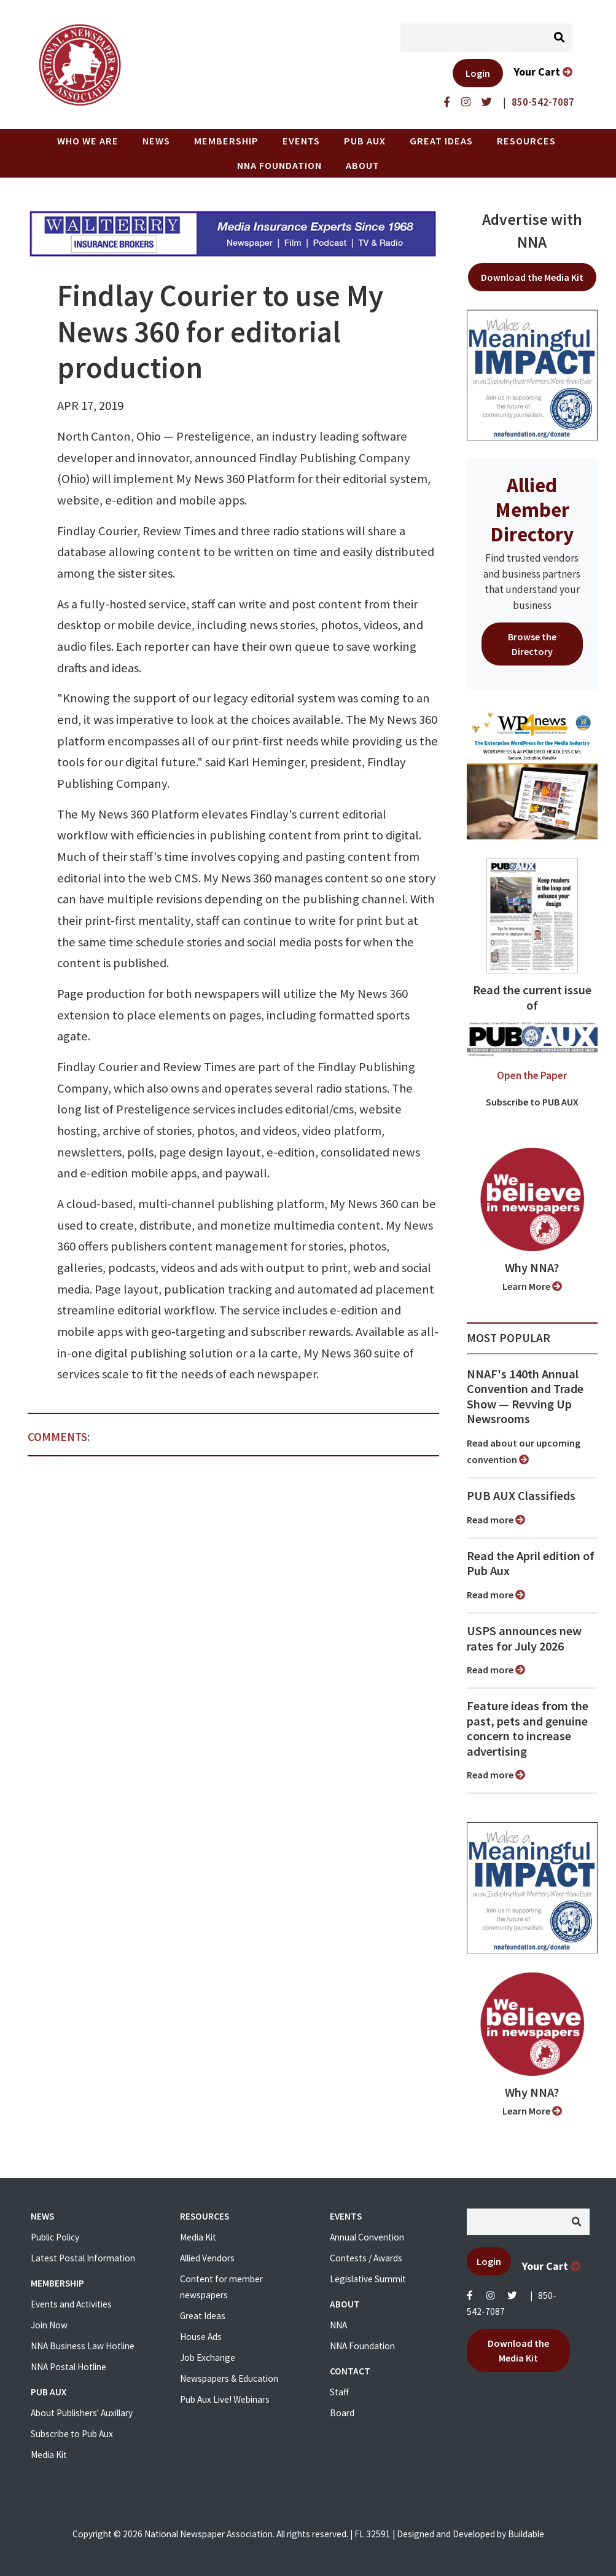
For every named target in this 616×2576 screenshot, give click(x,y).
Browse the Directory (532, 644)
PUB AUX (365, 141)
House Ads (201, 2336)
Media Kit (49, 2454)
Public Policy (55, 2237)
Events (301, 141)
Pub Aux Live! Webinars (225, 2399)
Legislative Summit (368, 2279)
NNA (338, 2325)
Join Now (49, 2325)
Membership (226, 141)
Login (478, 73)
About (363, 165)
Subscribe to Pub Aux (72, 2434)
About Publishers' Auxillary (82, 2413)
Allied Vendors (207, 2258)
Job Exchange (207, 2357)
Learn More (532, 1286)
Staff (339, 2392)
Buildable (526, 2534)
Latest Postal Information (83, 2258)
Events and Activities (71, 2304)
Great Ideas (441, 141)
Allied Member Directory (532, 509)
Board (342, 2413)
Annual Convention (367, 2237)
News (156, 141)
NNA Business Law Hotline (83, 2346)
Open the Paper (532, 1075)
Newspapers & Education (229, 2378)
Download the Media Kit (532, 277)
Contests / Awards (366, 2258)
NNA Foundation (279, 165)
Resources (526, 141)
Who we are (88, 141)
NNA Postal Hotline (68, 2367)
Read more (496, 1520)
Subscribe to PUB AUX (532, 1102)
